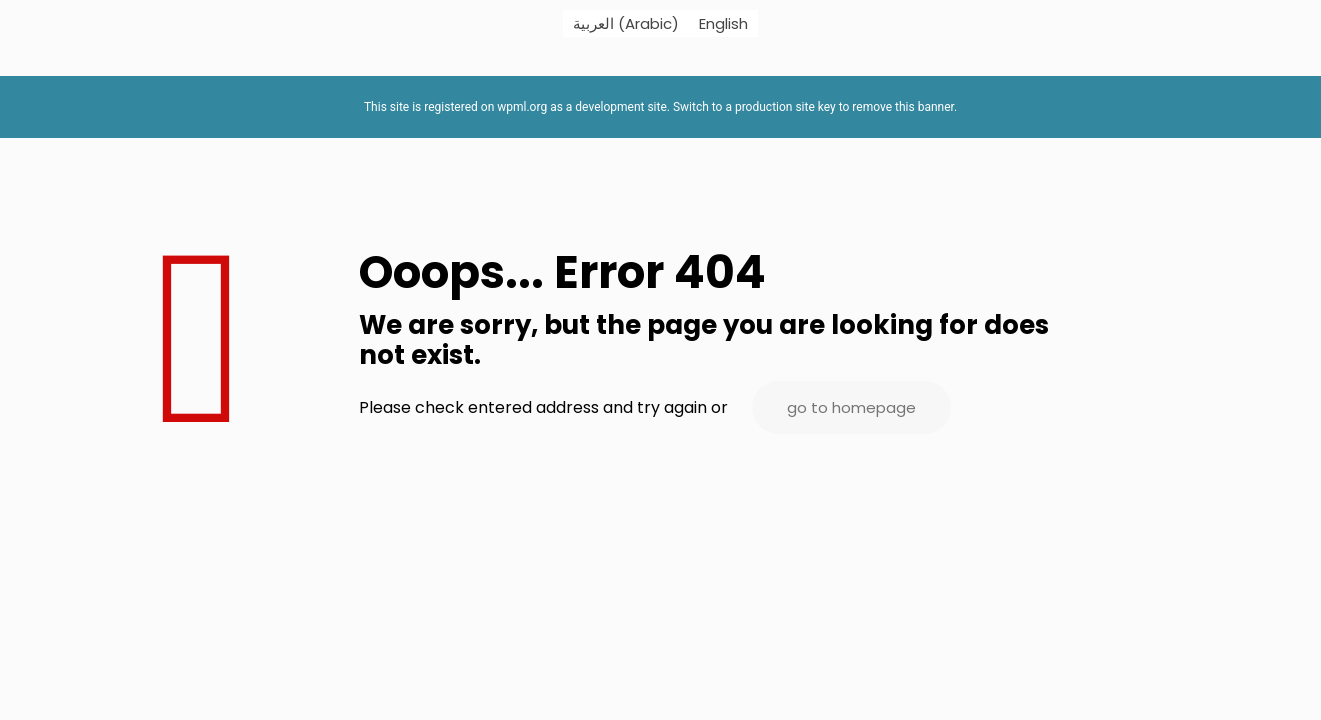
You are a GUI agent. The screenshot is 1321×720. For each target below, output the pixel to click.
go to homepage (851, 407)
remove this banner (903, 107)
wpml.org (522, 107)
